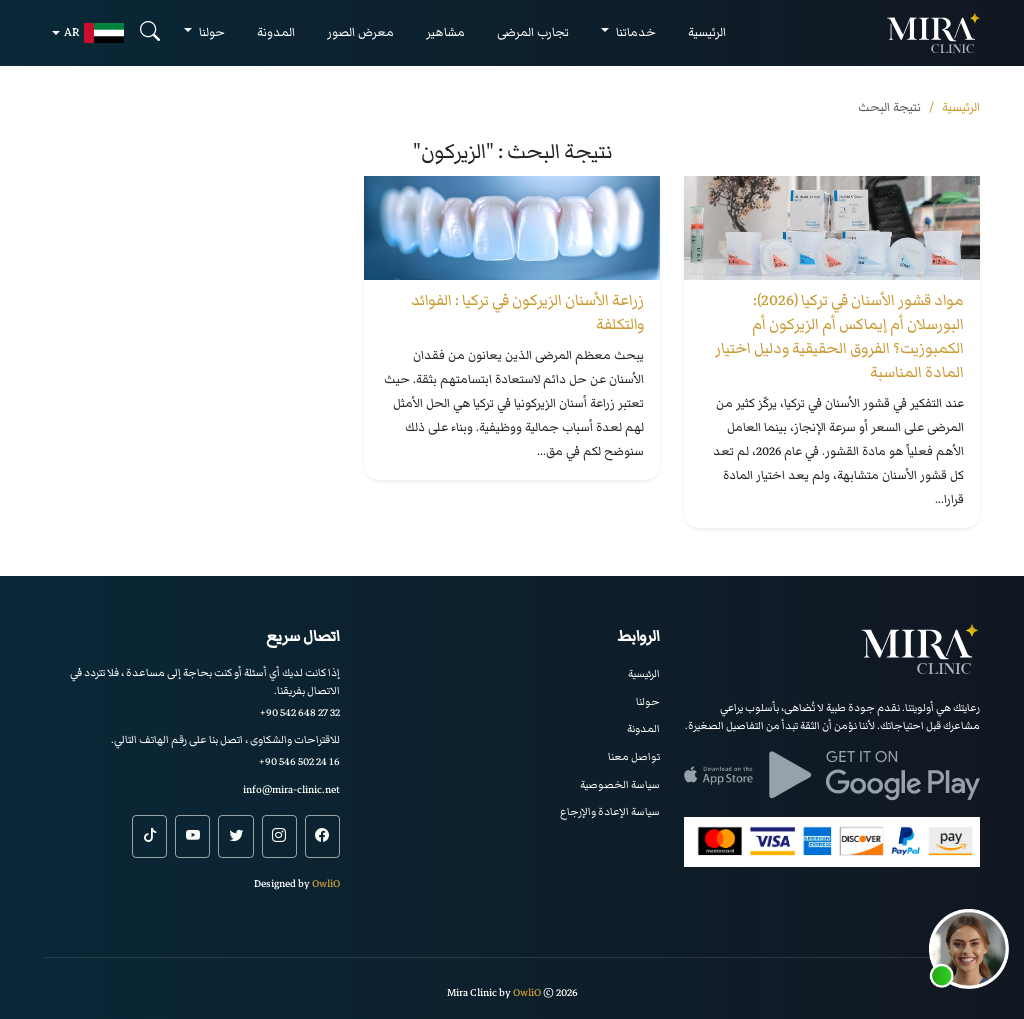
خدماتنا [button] (634, 32)
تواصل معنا (634, 756)
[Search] (150, 32)
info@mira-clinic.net (291, 789)
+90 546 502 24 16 (299, 761)
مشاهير (445, 32)
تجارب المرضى (533, 32)
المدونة (276, 32)
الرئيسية (707, 32)
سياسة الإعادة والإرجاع (610, 811)
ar (94, 33)
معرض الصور (360, 32)
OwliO (326, 883)
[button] (969, 949)
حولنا (648, 701)
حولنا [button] (210, 32)
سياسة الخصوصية (620, 784)
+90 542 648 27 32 (300, 712)
